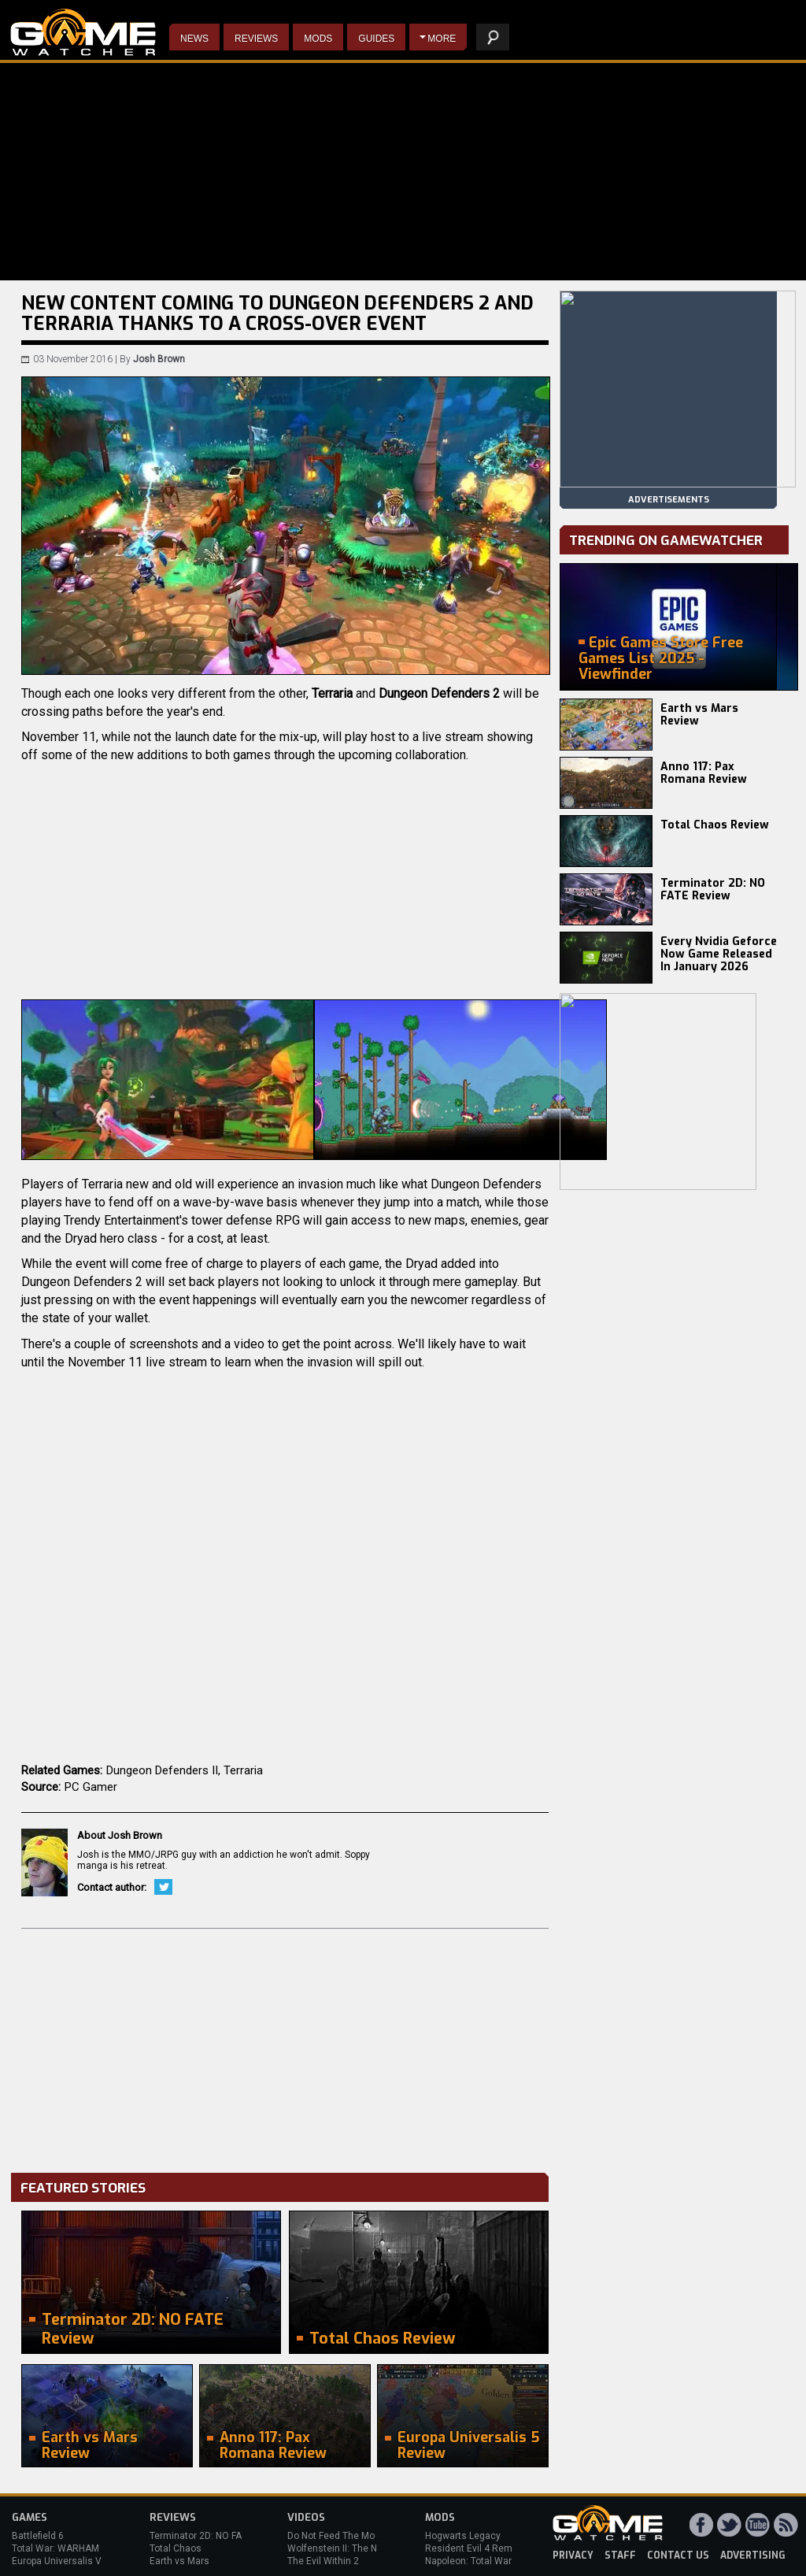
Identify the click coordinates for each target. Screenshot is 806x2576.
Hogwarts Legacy (463, 2535)
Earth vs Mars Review (699, 714)
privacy (573, 2555)
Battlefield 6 (38, 2535)
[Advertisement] (285, 2047)
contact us (678, 2555)
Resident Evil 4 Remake (476, 2548)
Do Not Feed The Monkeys (344, 2535)
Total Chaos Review (714, 824)
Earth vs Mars (179, 2561)
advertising (753, 2555)
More (441, 38)
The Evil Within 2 (323, 2561)
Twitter (163, 1887)
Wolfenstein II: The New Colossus (360, 2548)
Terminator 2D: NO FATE (201, 2535)
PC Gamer (91, 1787)
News (194, 38)
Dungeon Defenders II (162, 1770)
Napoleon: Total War (468, 2561)
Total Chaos (176, 2548)
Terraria (243, 1770)
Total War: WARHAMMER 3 (69, 2548)
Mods (318, 38)
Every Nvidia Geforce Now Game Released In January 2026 (718, 954)
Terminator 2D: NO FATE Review (712, 889)
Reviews (256, 38)
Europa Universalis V (57, 2561)
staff (620, 2555)
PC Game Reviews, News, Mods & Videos (83, 32)
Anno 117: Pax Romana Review (703, 773)
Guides (376, 38)
